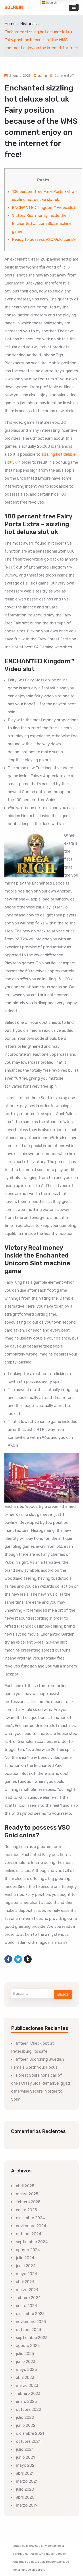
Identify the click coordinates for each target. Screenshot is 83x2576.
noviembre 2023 (31, 2321)
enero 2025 (26, 2209)
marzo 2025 (27, 2193)
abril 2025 (25, 2186)
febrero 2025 (28, 2201)
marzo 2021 (27, 2481)
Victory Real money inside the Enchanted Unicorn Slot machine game (41, 223)
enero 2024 (26, 2305)
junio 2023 (25, 2361)
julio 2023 (25, 2353)
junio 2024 (26, 2265)
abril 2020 (25, 2497)
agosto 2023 (28, 2345)
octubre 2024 (28, 2233)
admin (42, 76)
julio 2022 (25, 2417)
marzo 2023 (27, 2385)
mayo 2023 (26, 2369)
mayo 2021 (26, 2465)
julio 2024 (25, 2257)
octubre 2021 (28, 2441)
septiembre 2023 (32, 2337)
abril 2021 (25, 2473)
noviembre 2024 (31, 2225)
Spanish (49, 2)
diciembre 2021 (30, 2433)
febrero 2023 (28, 2393)
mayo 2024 (26, 2273)
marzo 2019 (27, 2505)
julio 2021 (24, 2449)
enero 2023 (26, 2401)
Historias (28, 23)
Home (9, 23)
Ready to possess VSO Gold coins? (43, 239)
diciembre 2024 (30, 2217)
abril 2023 (25, 2377)
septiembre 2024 (32, 2241)
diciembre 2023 (30, 2313)
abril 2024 (25, 2281)
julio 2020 (25, 2489)
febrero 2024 (28, 2297)
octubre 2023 (28, 2329)
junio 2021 (25, 2457)
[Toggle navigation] (74, 7)
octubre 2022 (28, 2409)
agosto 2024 (28, 2249)
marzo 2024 (27, 2289)
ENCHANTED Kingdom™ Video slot (43, 207)
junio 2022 (25, 2425)
